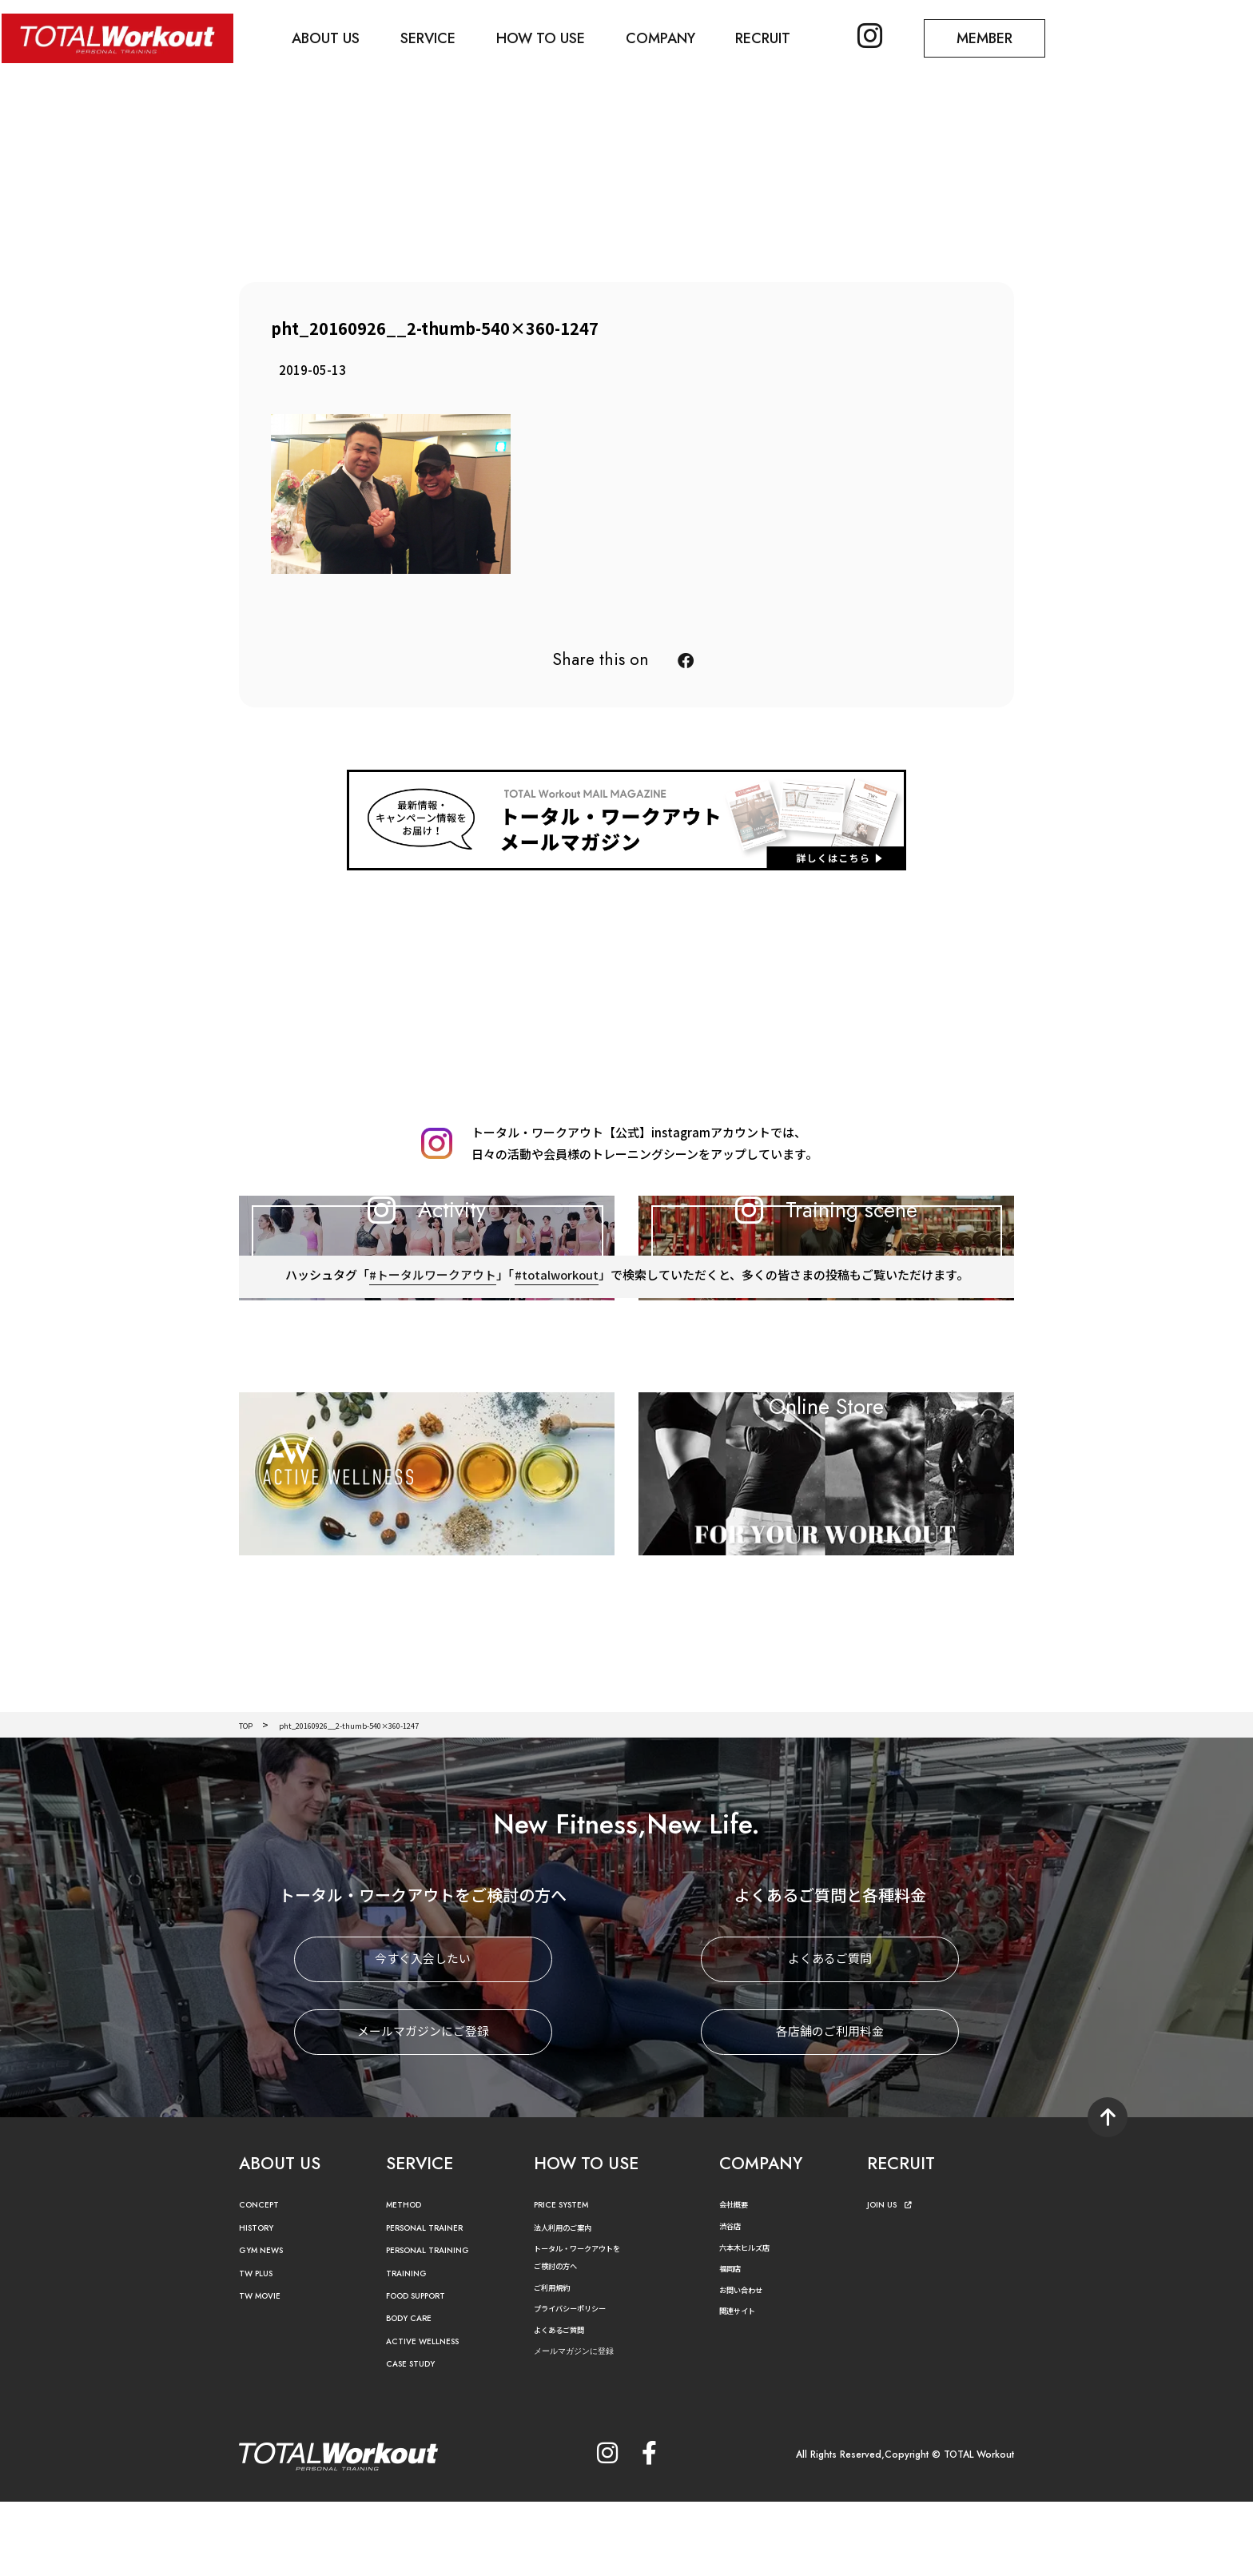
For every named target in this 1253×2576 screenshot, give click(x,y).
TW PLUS (260, 2347)
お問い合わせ (748, 2363)
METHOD (408, 2279)
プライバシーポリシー (582, 2382)
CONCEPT (263, 2279)
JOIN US (894, 2279)
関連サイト (743, 2384)
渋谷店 (733, 2300)
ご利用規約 (558, 2360)
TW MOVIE (265, 2370)
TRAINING (411, 2347)
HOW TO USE (552, 36)
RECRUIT (781, 36)
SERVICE (436, 36)
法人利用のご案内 (572, 2300)
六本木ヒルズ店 (752, 2320)
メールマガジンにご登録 (423, 2106)
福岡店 (733, 2342)
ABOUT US (331, 36)
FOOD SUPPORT (425, 2370)
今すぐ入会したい (423, 2033)
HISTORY (259, 2301)
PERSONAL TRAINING (438, 2324)
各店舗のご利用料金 (830, 2106)
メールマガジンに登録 (586, 2425)
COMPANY (675, 36)
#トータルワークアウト (431, 1376)
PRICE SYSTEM (568, 2279)
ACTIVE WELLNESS (430, 2415)
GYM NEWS (267, 2324)
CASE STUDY (416, 2438)
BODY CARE (415, 2392)
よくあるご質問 (830, 2033)
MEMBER (1011, 36)
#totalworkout (556, 1376)
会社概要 (738, 2278)
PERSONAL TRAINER (435, 2301)
